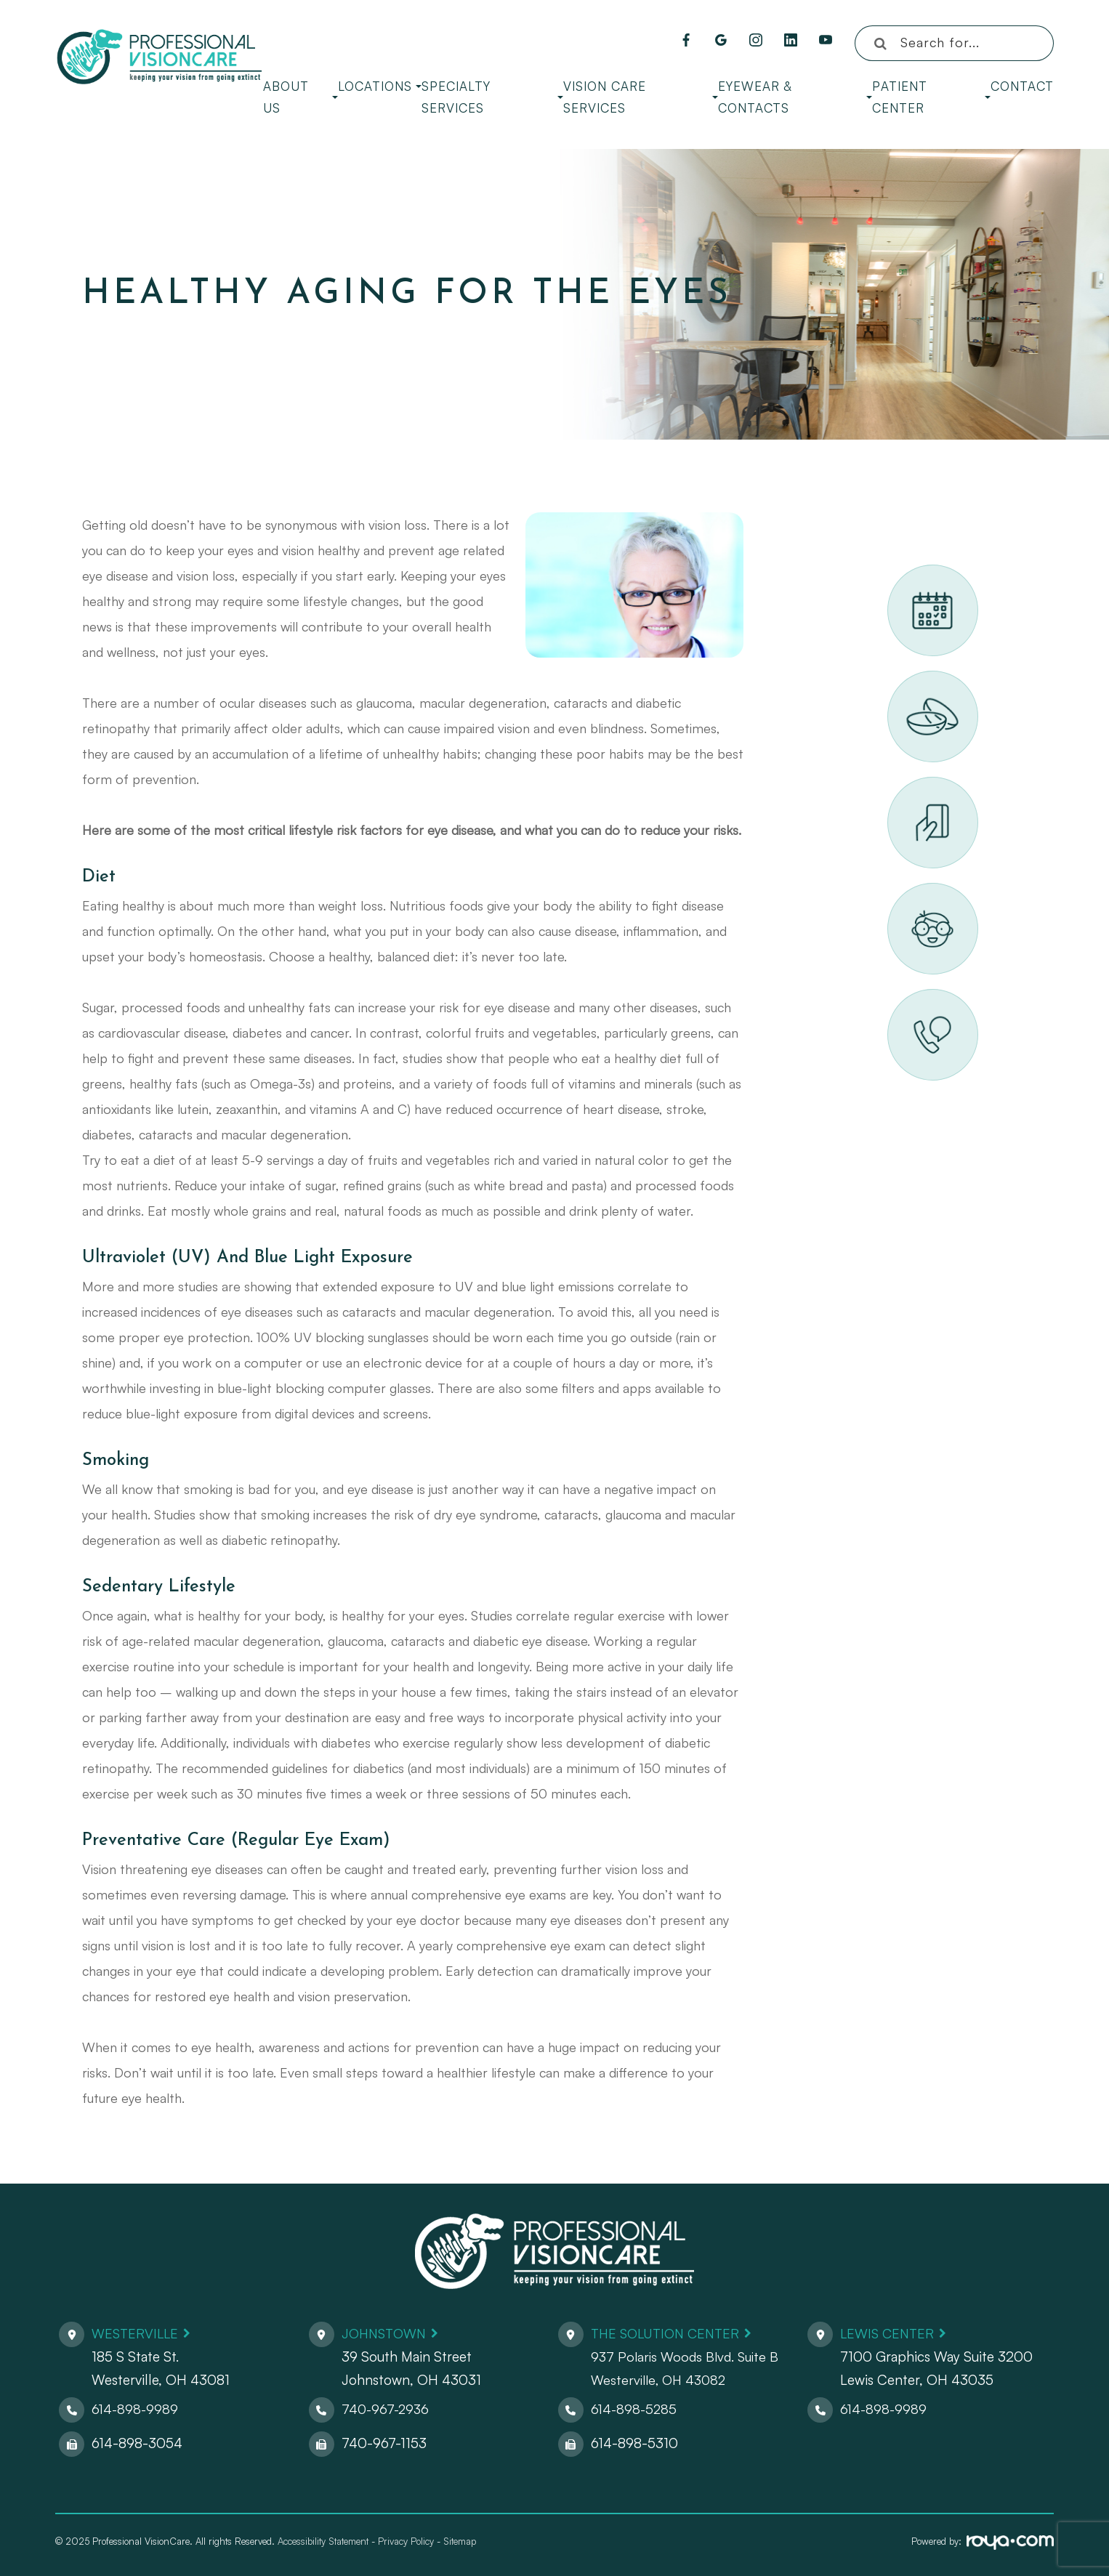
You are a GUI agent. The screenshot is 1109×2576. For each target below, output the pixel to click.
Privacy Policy (406, 2541)
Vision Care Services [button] (640, 97)
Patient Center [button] (931, 97)
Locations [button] (380, 86)
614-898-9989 (136, 2409)
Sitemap (459, 2541)
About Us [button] (300, 97)
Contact (1022, 86)
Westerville (137, 2333)
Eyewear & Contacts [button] (795, 97)
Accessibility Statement (323, 2541)
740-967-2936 (387, 2409)
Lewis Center (889, 2333)
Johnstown (387, 2333)
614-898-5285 (635, 2409)
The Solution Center (669, 2333)
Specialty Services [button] (492, 97)
